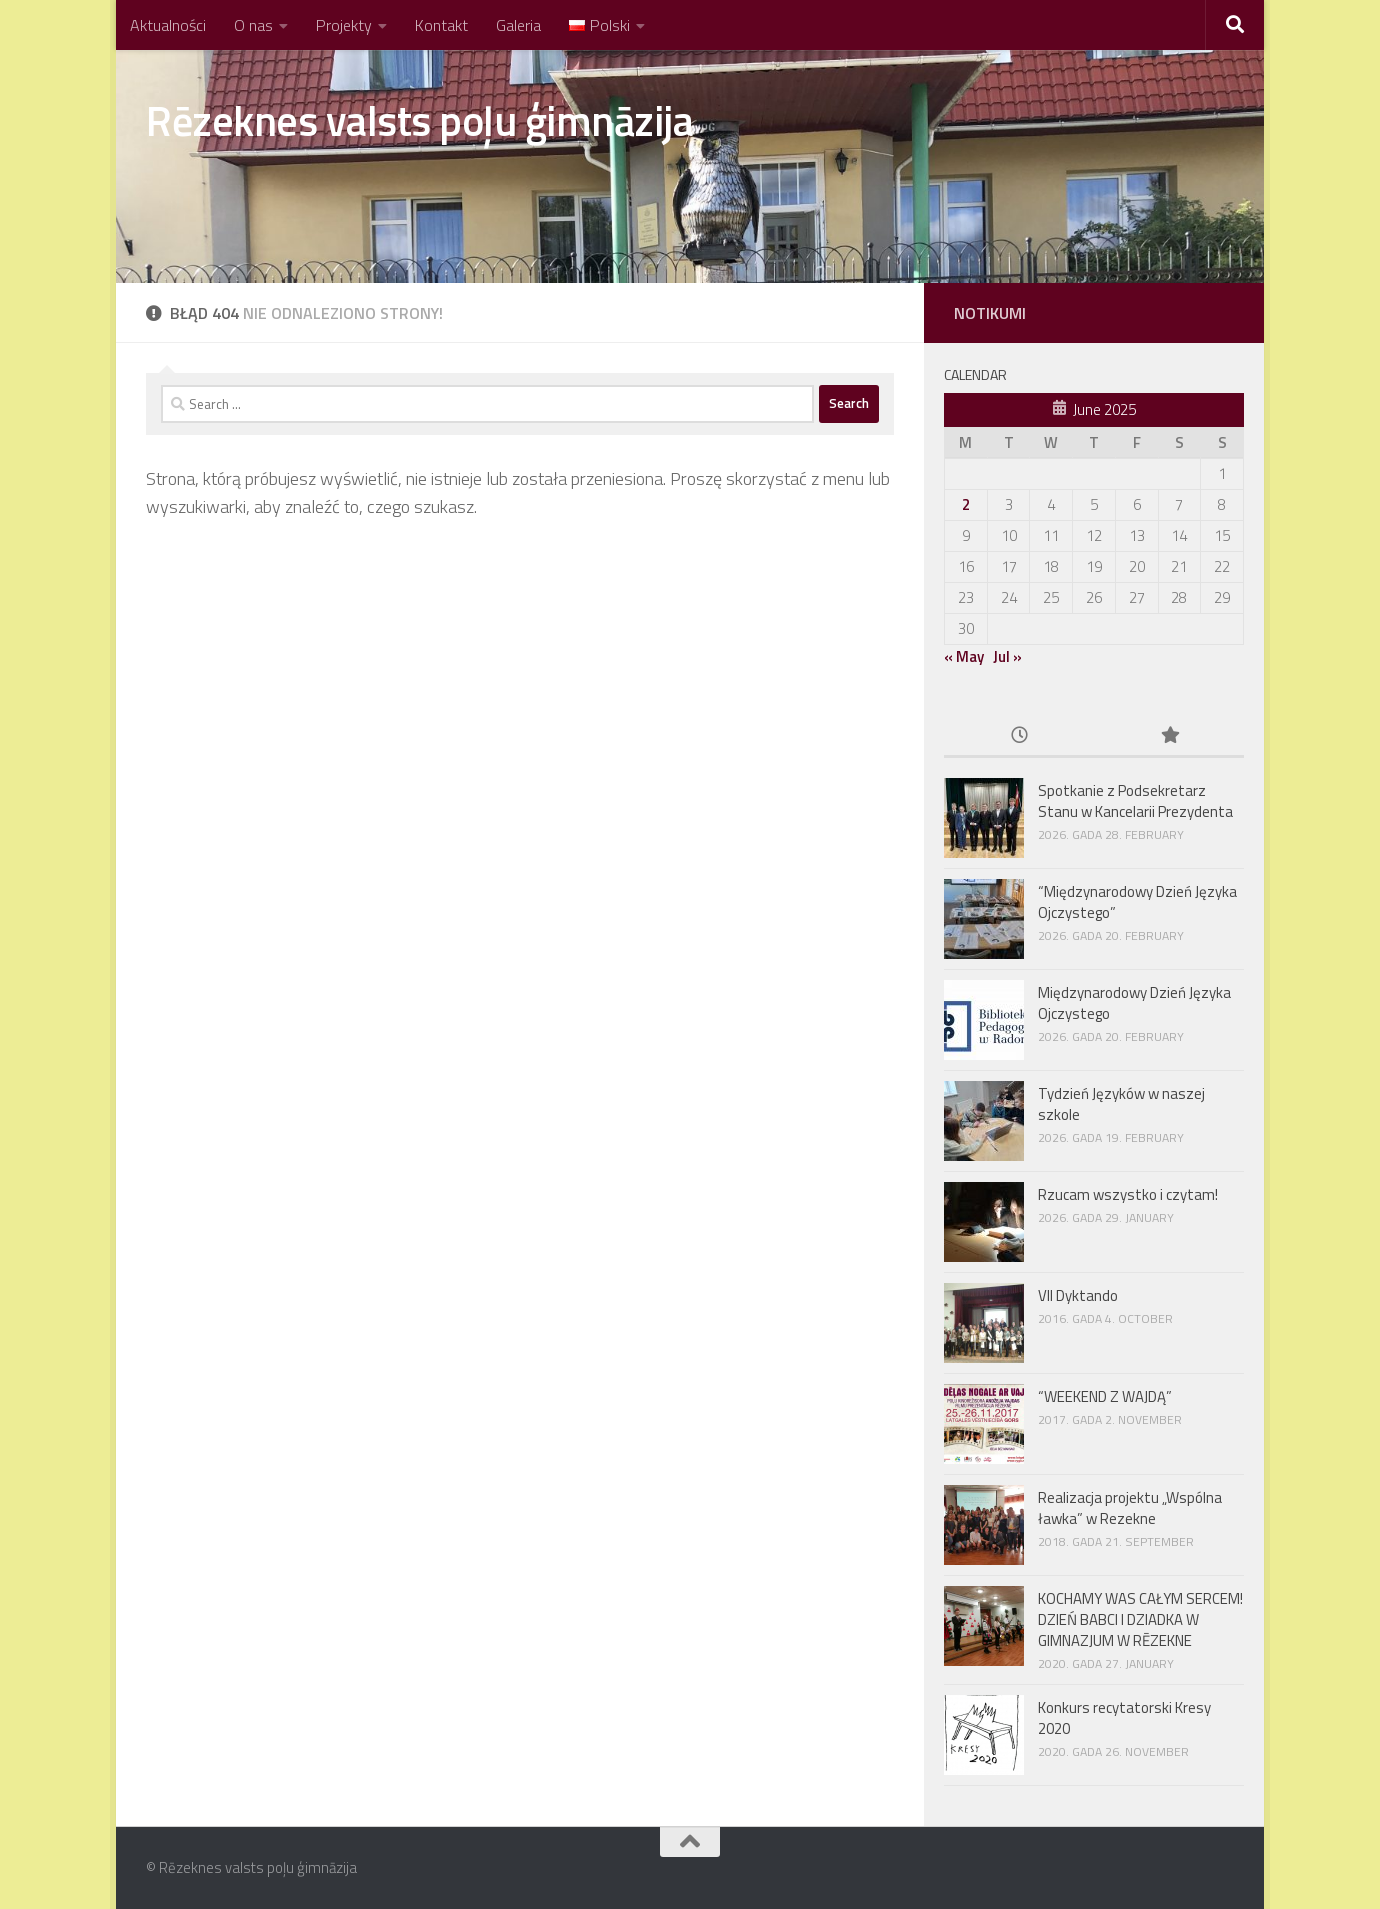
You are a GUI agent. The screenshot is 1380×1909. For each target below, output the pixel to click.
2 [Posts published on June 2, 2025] (966, 504)
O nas (253, 25)
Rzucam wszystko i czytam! (1128, 1194)
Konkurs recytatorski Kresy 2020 (1124, 1718)
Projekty (344, 25)
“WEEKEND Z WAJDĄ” (1105, 1396)
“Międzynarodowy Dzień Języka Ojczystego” (1137, 902)
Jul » (1007, 656)
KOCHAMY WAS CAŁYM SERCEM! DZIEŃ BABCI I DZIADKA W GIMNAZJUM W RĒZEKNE (1140, 1619)
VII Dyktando (1078, 1295)
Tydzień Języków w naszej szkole (1121, 1104)
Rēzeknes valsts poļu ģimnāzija (419, 120)
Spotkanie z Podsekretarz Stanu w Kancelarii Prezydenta (1135, 801)
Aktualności (168, 25)
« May (964, 656)
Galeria (518, 25)
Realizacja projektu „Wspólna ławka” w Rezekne (1130, 1508)
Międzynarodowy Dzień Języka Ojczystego (1134, 1003)
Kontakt (441, 25)
